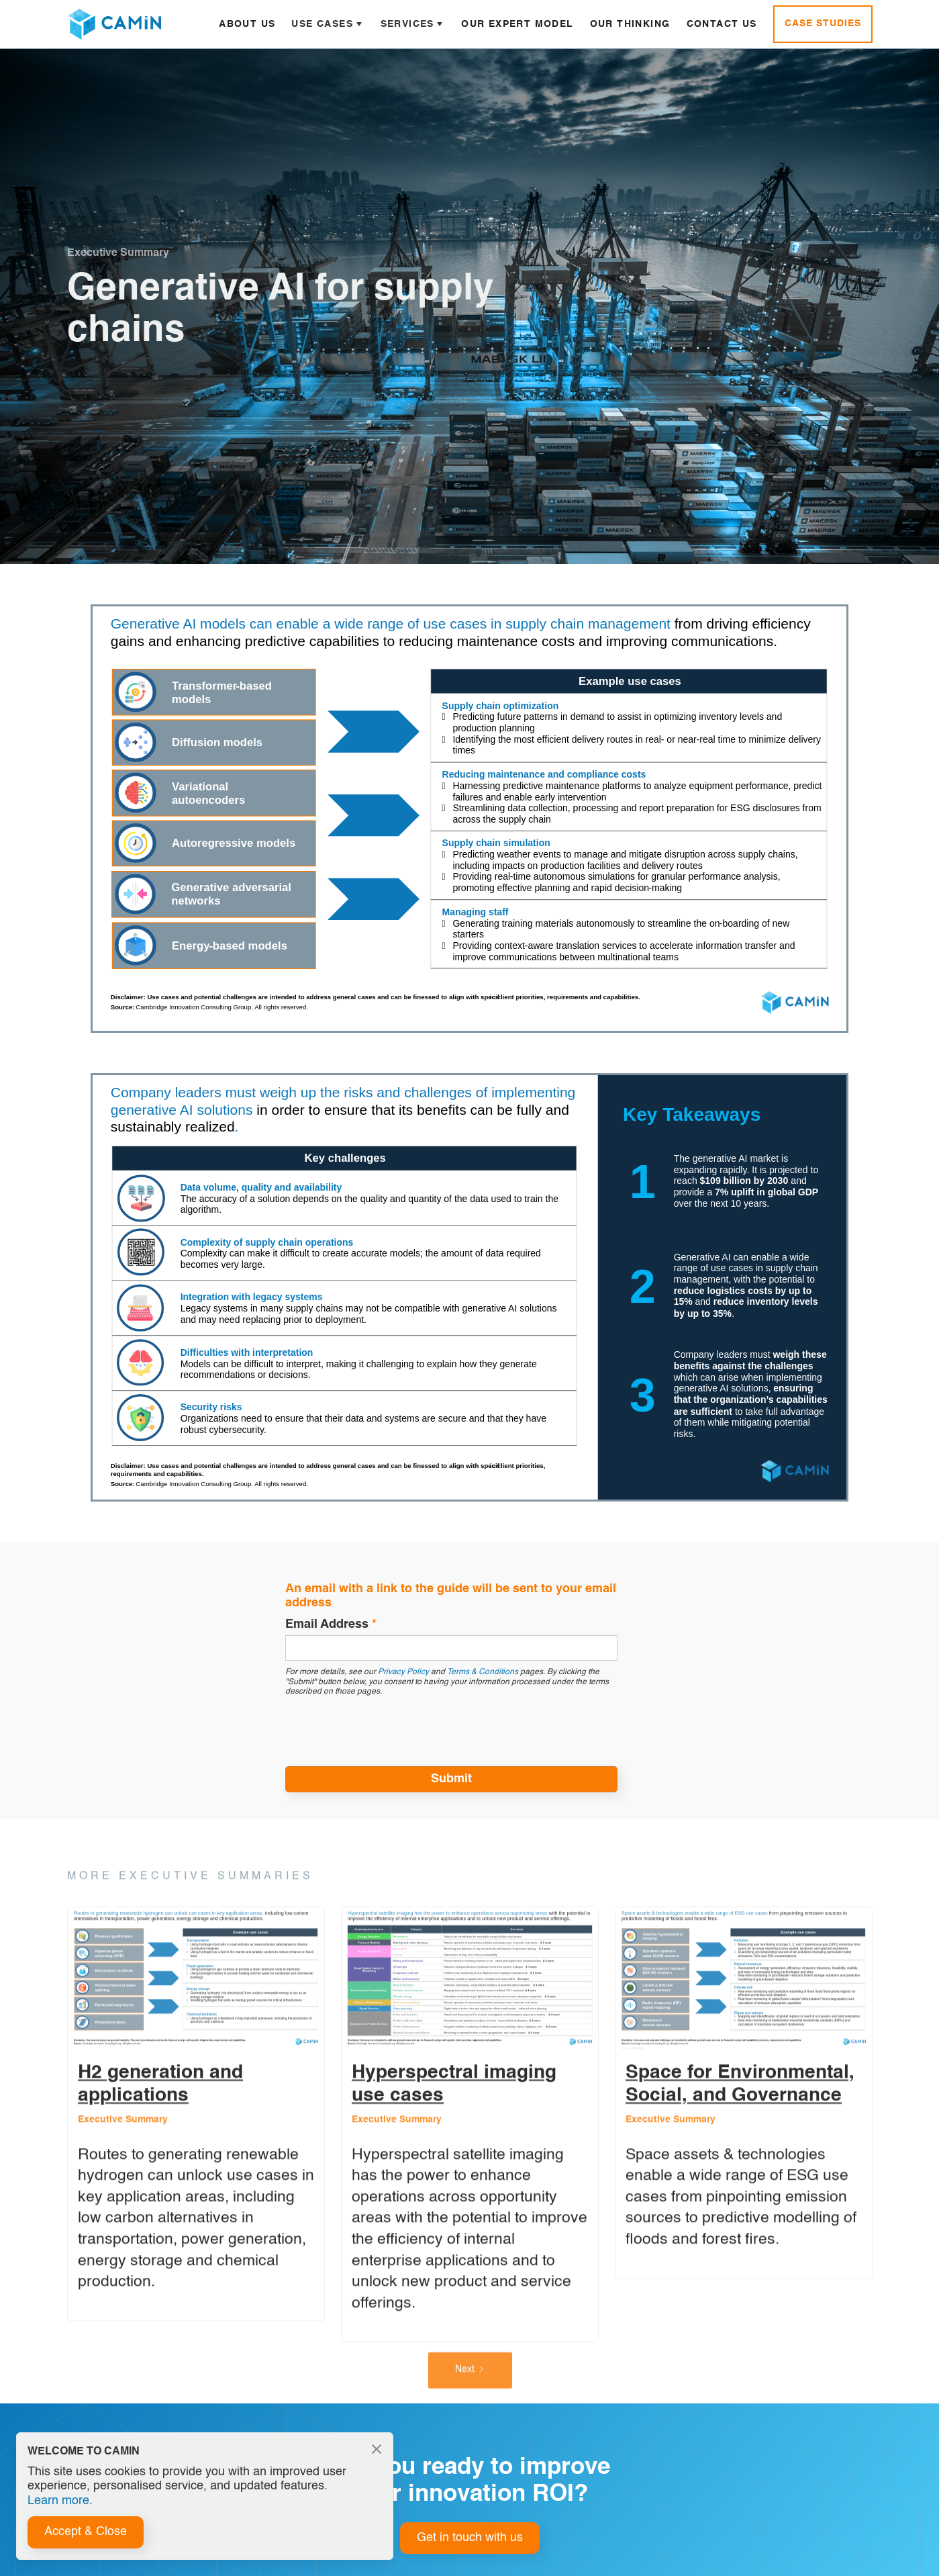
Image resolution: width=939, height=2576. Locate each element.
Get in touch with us (470, 2538)
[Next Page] (469, 2387)
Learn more (58, 2501)
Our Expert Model (517, 24)
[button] (327, 24)
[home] (114, 24)
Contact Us (722, 24)
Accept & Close (85, 2532)
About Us (247, 24)
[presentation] (387, 1730)
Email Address (331, 1624)
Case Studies (823, 23)
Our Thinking (630, 24)
